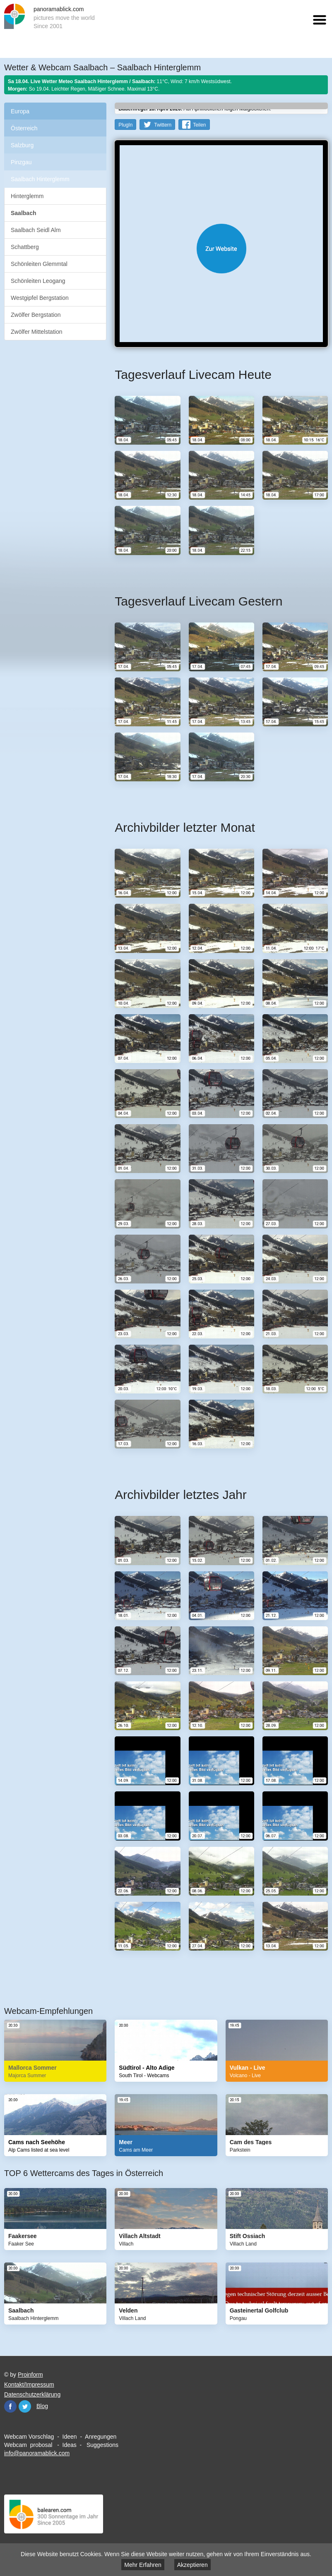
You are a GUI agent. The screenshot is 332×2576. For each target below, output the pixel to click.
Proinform (30, 2374)
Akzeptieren (192, 2565)
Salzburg (22, 145)
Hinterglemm (27, 196)
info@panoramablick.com (37, 2453)
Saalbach (23, 213)
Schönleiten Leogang (38, 281)
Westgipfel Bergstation (40, 297)
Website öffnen (221, 248)
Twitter (25, 2406)
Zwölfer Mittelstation (36, 331)
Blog (42, 2406)
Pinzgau (21, 162)
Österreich (24, 128)
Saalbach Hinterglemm (40, 179)
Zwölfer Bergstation (36, 314)
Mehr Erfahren (142, 2565)
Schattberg (25, 247)
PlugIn (125, 125)
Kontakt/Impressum (29, 2384)
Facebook (10, 2406)
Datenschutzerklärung (32, 2394)
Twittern (162, 125)
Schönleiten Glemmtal (39, 264)
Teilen (199, 125)
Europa (20, 111)
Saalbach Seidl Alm (36, 230)
